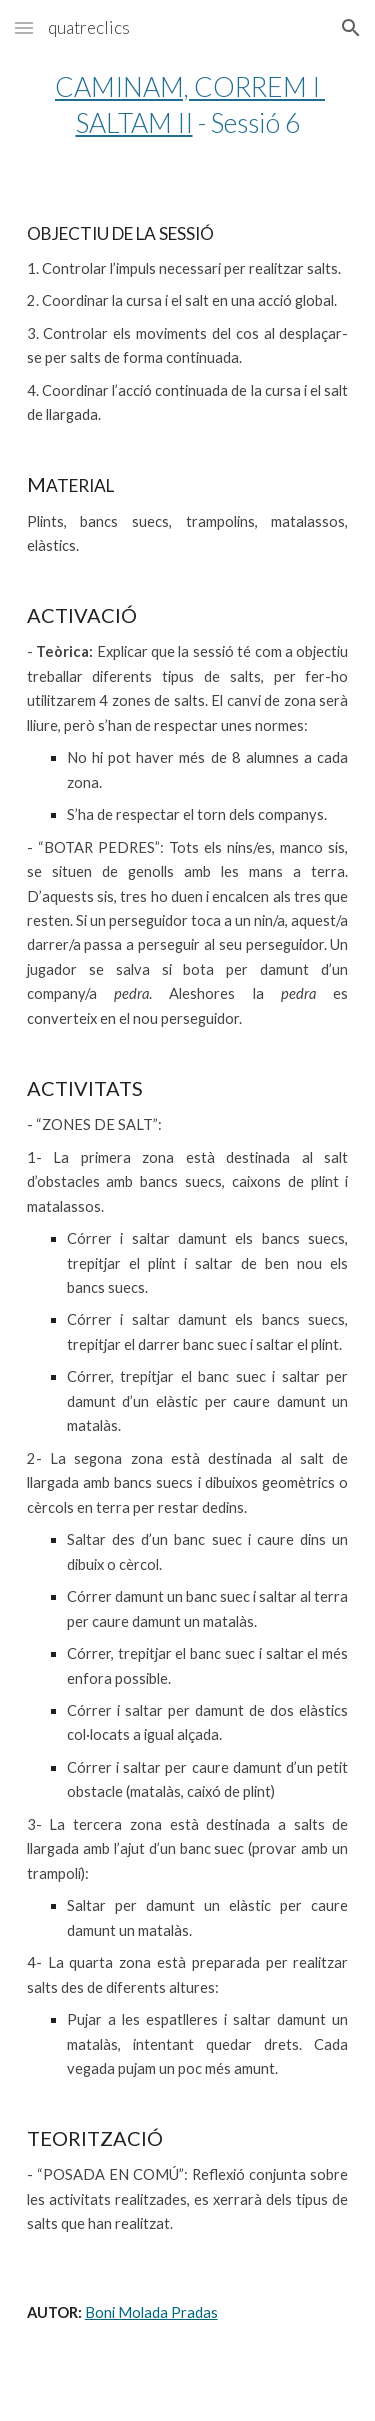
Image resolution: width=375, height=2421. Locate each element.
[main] (188, 105)
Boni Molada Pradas (151, 2312)
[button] (24, 27)
